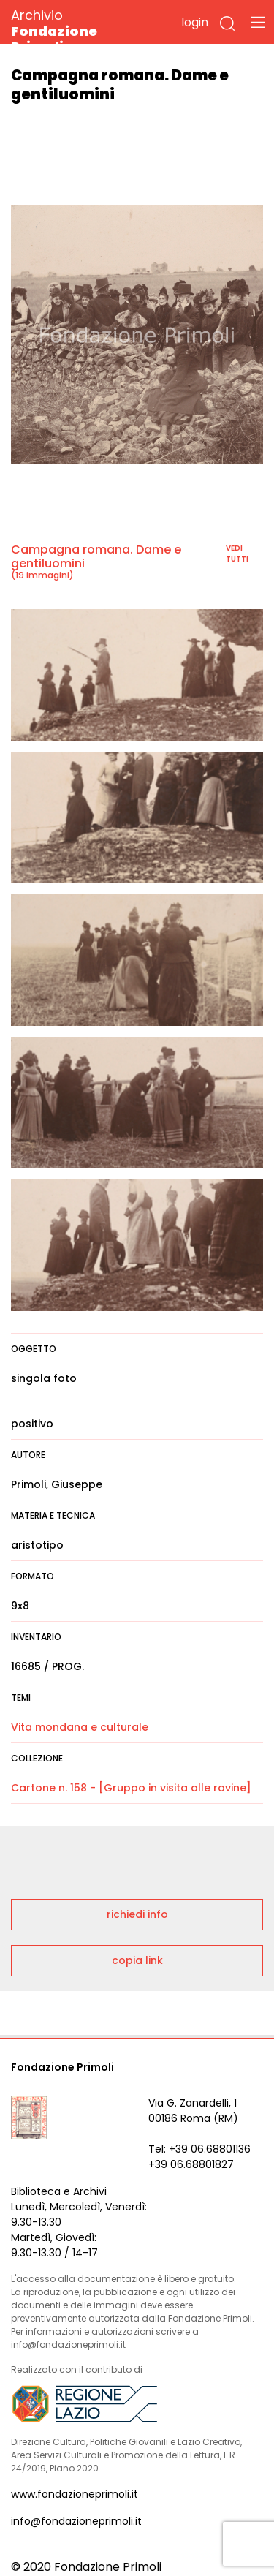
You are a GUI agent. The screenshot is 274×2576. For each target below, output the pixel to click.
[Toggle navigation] (258, 22)
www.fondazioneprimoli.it (74, 2494)
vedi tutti (237, 553)
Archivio (80, 30)
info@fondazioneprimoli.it (76, 2521)
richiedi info (137, 1914)
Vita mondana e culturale (79, 1727)
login (194, 22)
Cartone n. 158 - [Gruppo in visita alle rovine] (131, 1787)
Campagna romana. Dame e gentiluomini (96, 556)
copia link (137, 1960)
